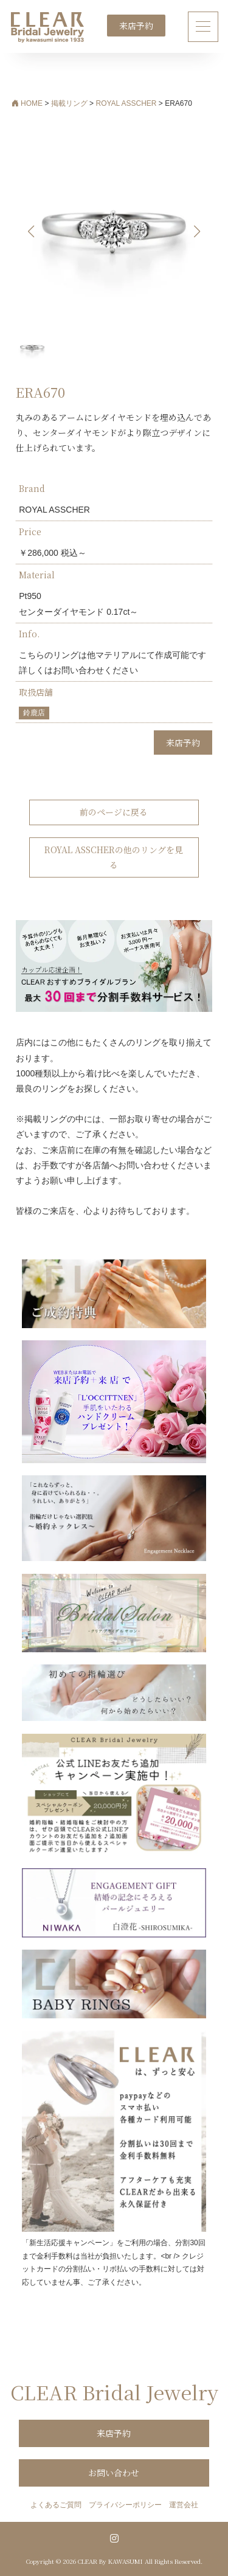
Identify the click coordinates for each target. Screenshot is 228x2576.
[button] (197, 231)
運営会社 (183, 2505)
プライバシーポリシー (125, 2505)
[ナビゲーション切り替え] (203, 26)
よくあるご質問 (55, 2505)
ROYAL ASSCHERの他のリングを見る (113, 857)
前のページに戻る (114, 812)
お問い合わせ (113, 2473)
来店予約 (136, 25)
